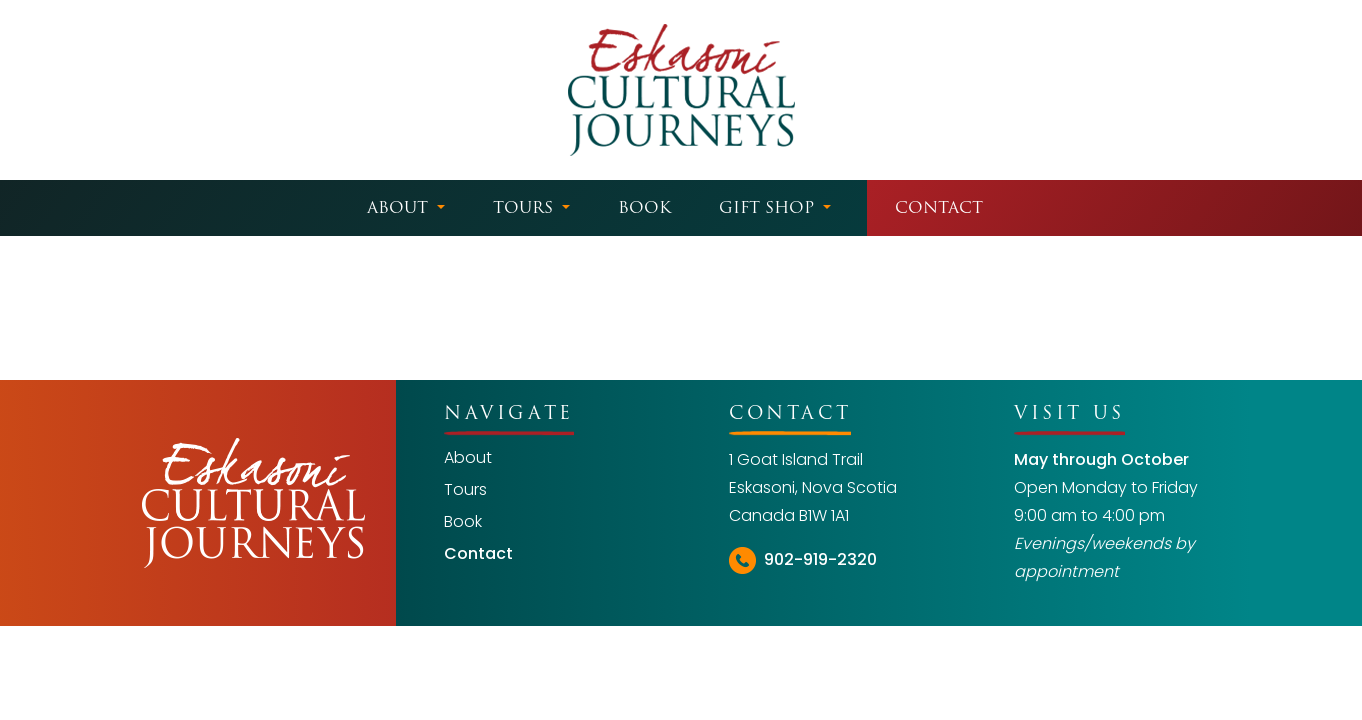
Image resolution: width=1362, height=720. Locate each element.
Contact (939, 207)
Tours (523, 207)
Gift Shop (766, 207)
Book (644, 207)
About (397, 207)
